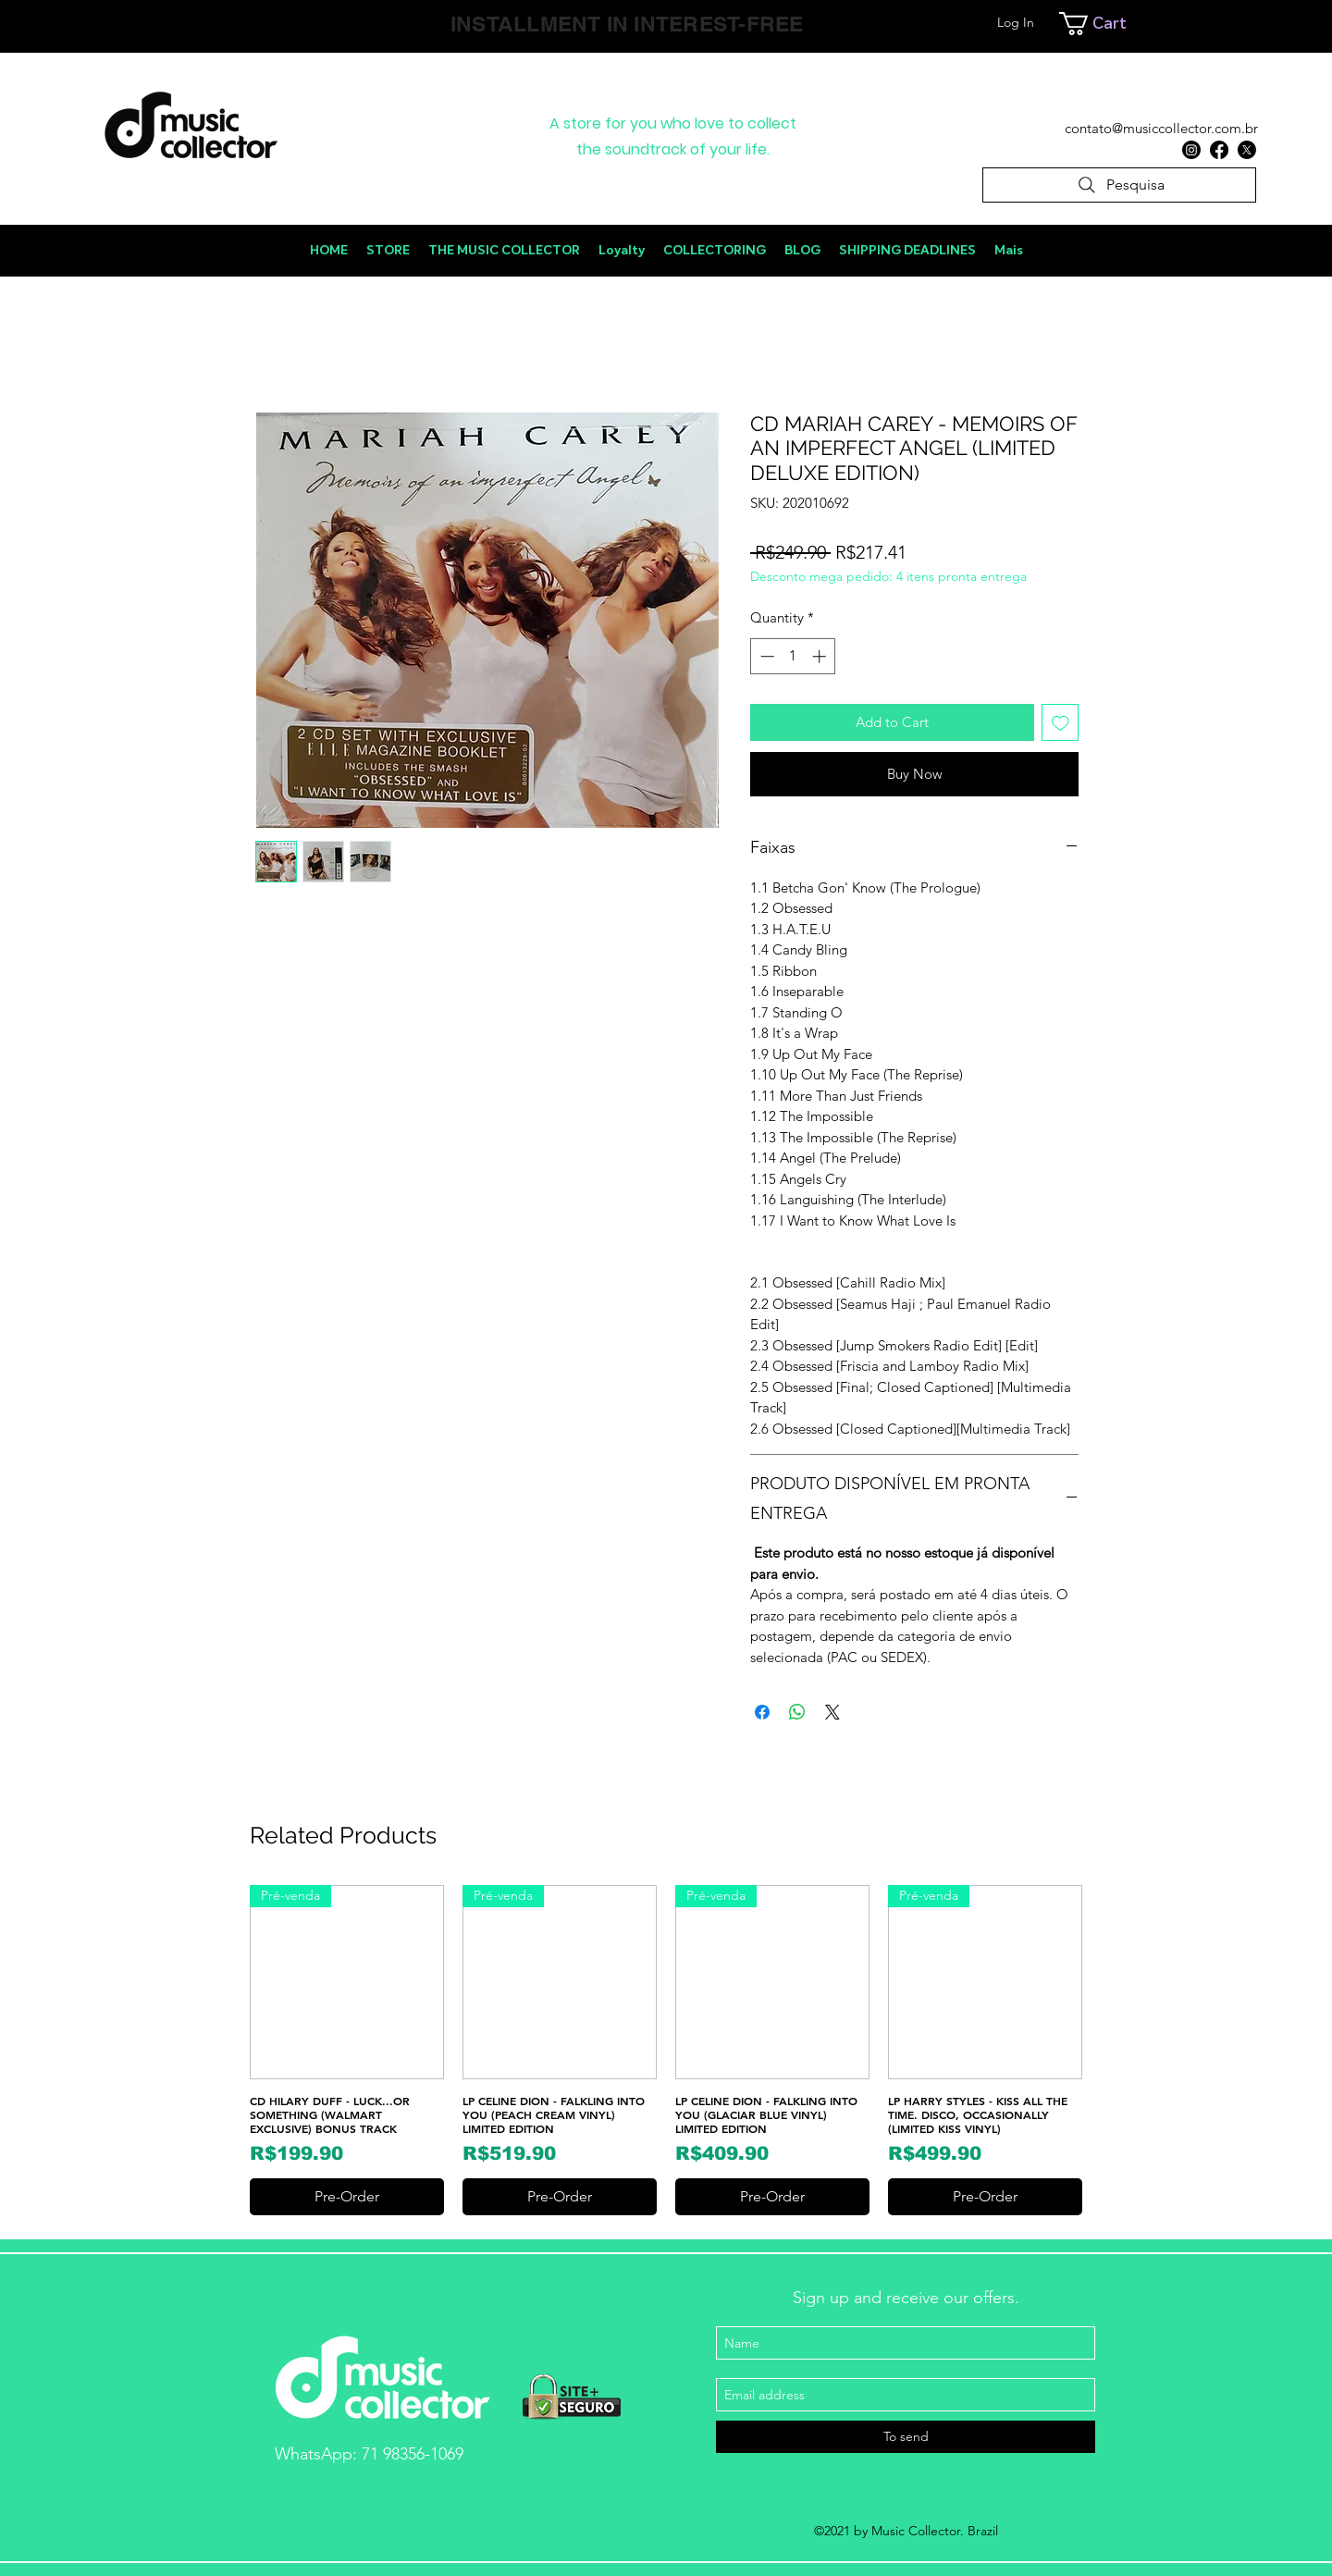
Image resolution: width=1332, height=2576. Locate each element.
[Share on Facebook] (762, 1712)
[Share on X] (832, 1712)
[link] (1141, 23)
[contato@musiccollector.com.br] (1160, 128)
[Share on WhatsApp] (797, 1712)
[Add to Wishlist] (1060, 723)
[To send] (905, 2437)
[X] (1247, 150)
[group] (666, 2050)
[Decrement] (765, 656)
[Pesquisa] (1119, 185)
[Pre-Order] (347, 2196)
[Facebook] (1219, 150)
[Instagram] (1191, 150)
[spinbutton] (793, 656)
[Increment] (820, 656)
